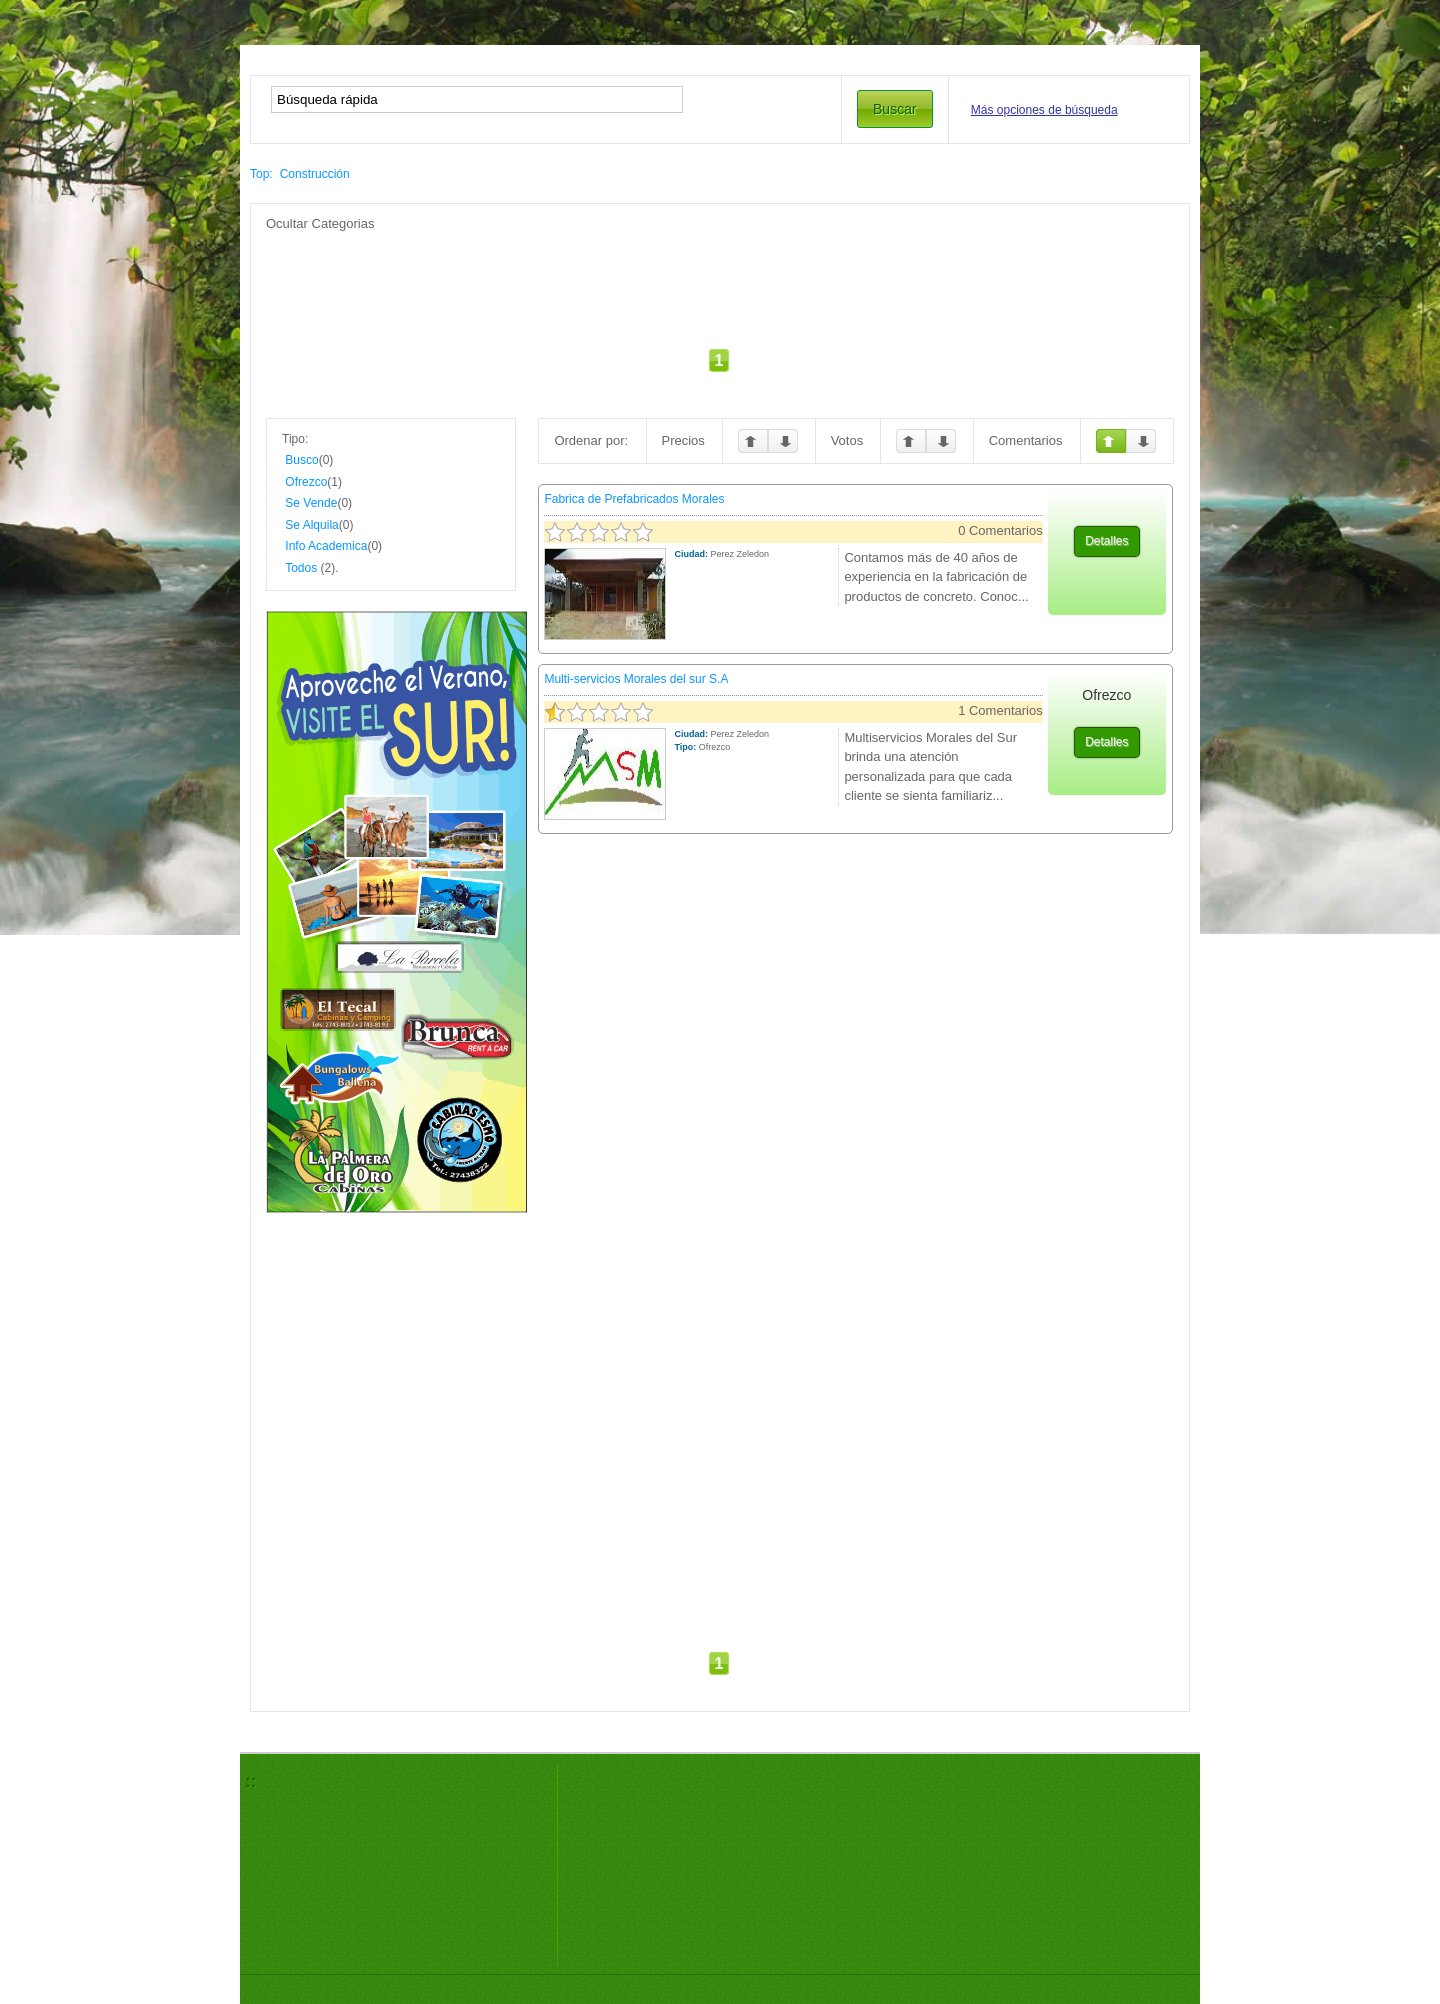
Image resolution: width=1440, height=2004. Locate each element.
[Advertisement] (720, 278)
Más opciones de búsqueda (1044, 110)
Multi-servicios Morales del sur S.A (636, 679)
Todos (301, 568)
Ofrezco (306, 482)
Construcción (315, 174)
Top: (261, 174)
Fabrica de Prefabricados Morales (634, 499)
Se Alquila (311, 525)
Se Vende (311, 503)
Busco (301, 460)
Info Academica (326, 546)
